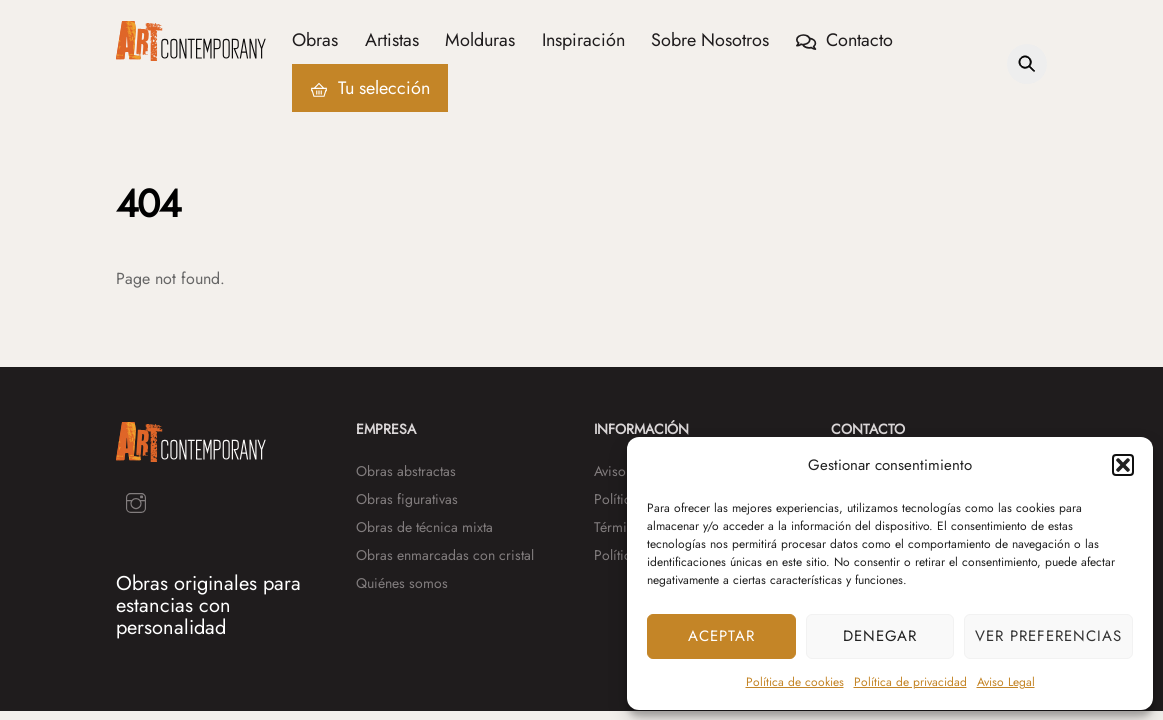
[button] (1123, 465)
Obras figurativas (407, 499)
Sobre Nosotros (710, 40)
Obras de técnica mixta (424, 527)
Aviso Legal (1006, 682)
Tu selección (370, 88)
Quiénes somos (402, 583)
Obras (315, 40)
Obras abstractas (406, 471)
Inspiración (583, 40)
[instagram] (136, 500)
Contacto (844, 40)
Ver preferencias (1048, 636)
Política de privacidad (910, 682)
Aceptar (721, 636)
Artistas (392, 40)
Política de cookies (795, 682)
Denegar (880, 636)
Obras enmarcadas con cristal (445, 555)
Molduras (480, 40)
